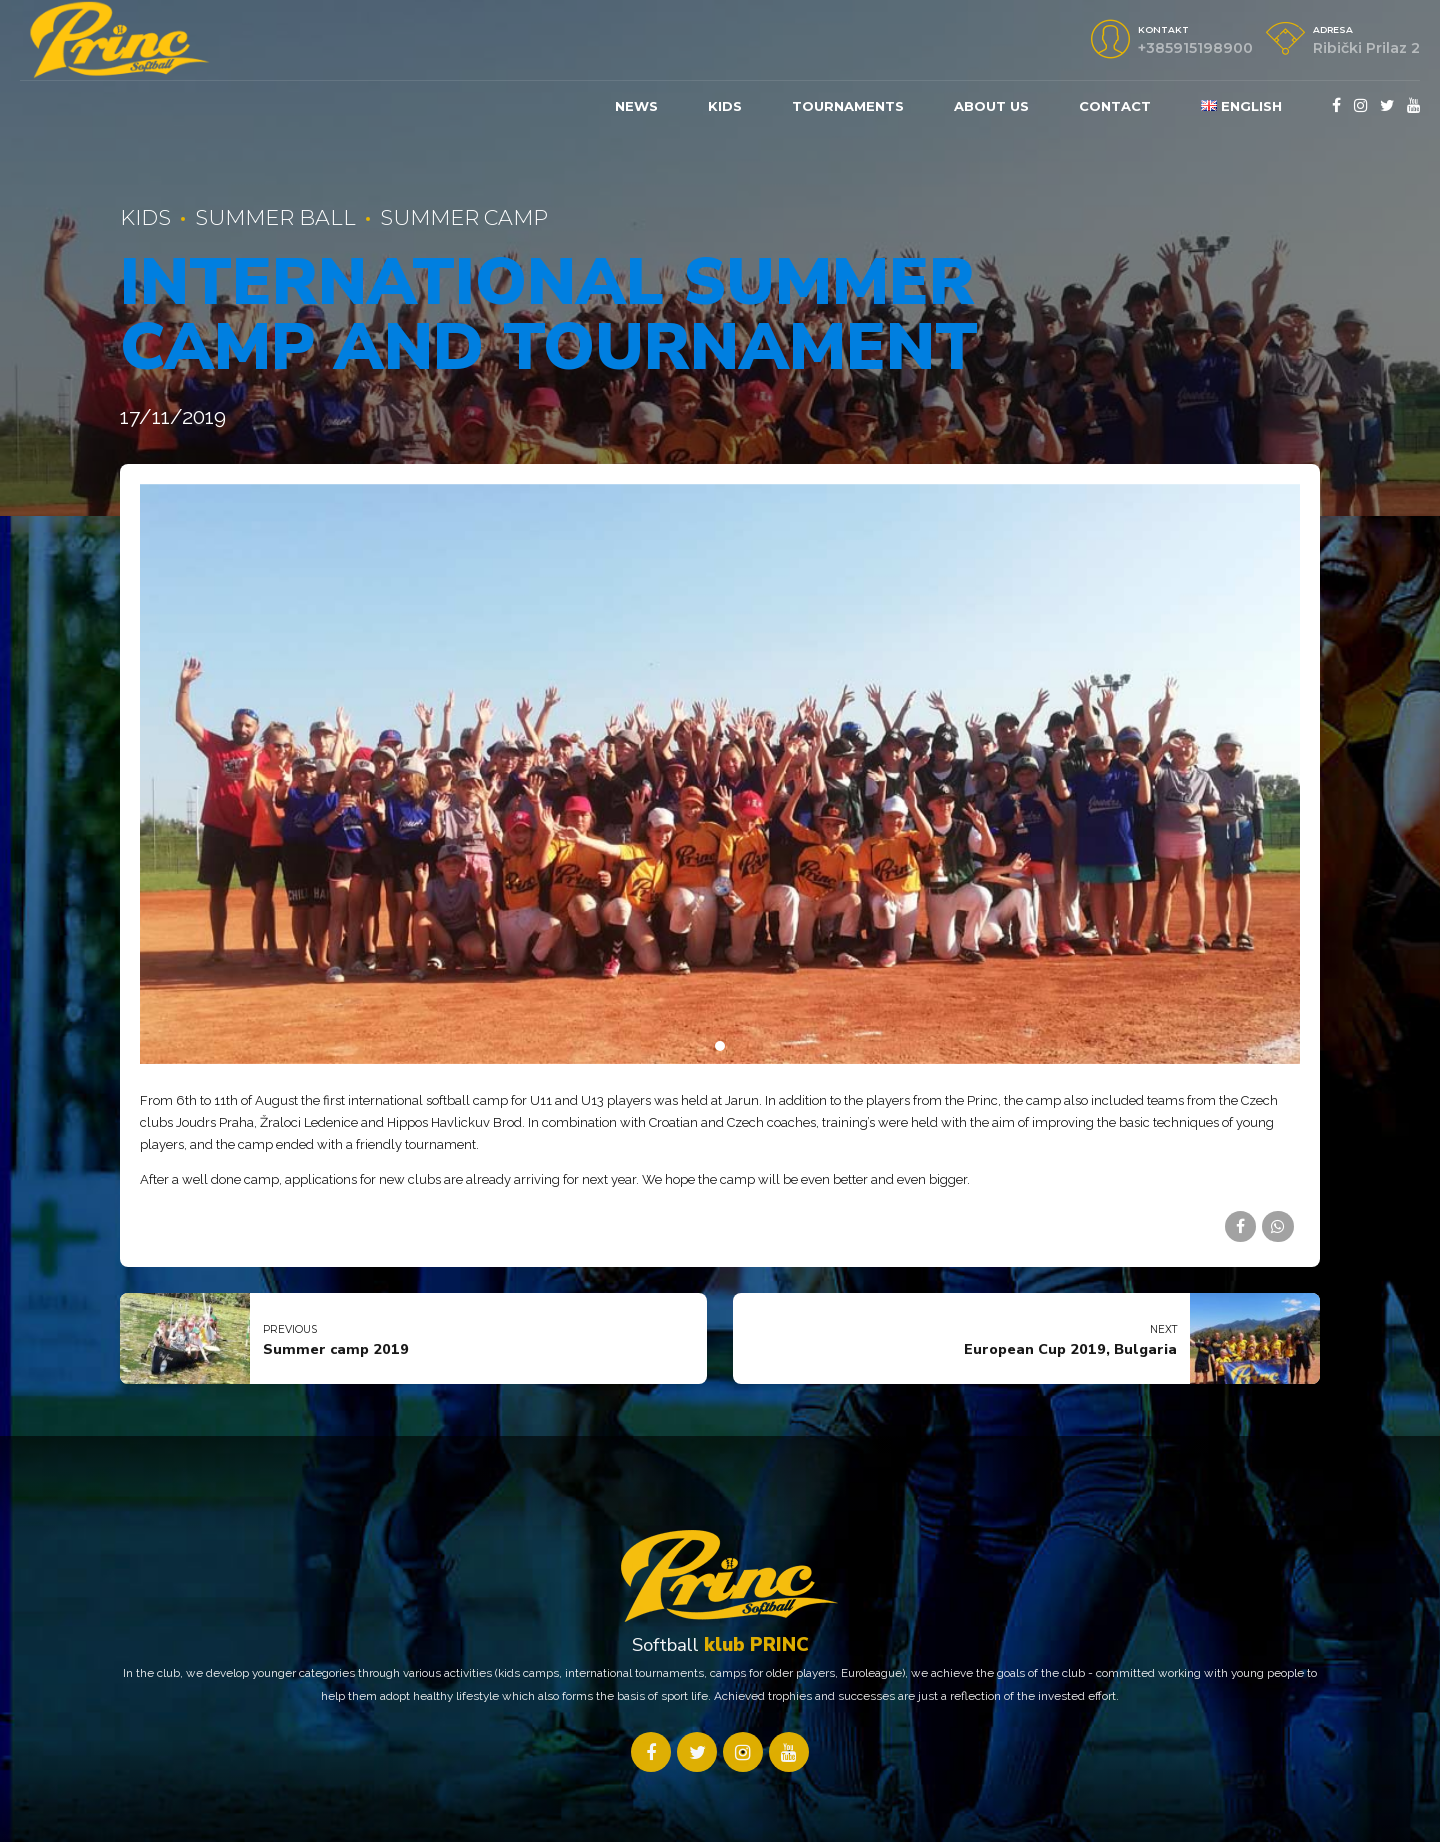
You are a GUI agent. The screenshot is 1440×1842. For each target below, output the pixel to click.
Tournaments (848, 106)
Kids (145, 217)
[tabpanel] (720, 774)
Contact (1115, 106)
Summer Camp (464, 217)
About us (991, 106)
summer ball (275, 217)
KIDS (725, 106)
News (636, 106)
